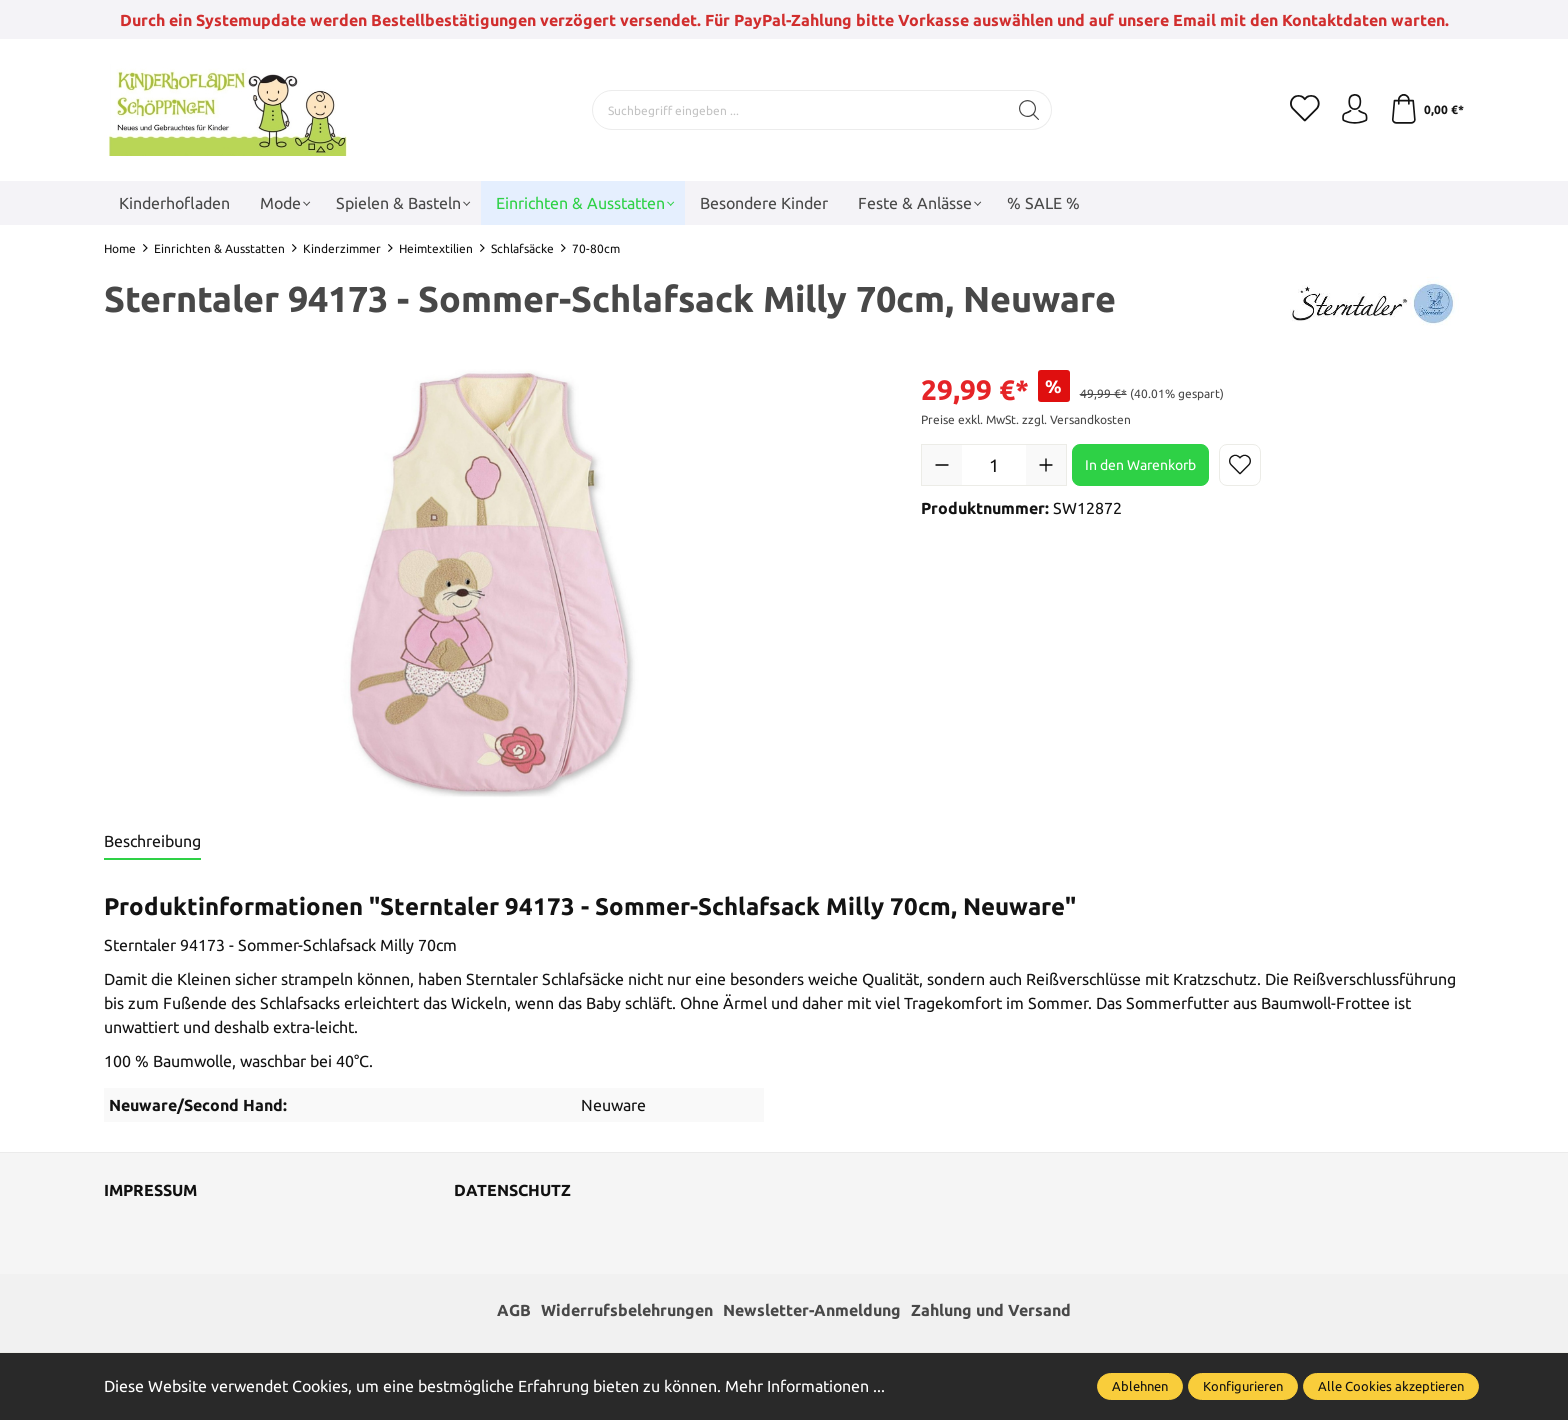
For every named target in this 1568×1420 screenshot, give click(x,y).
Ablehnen (1140, 1386)
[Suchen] (1029, 110)
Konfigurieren (1243, 1386)
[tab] (152, 842)
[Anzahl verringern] (942, 465)
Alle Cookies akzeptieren (1391, 1386)
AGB (514, 1311)
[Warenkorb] (1426, 110)
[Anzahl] (994, 465)
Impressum (150, 1191)
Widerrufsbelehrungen (627, 1311)
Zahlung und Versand (991, 1311)
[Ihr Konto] (1354, 110)
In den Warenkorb (1140, 465)
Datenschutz (512, 1191)
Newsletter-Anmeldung (812, 1311)
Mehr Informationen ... (805, 1386)
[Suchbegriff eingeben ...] (800, 110)
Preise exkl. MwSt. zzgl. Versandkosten (1026, 419)
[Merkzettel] (1304, 110)
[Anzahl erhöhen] (1046, 465)
